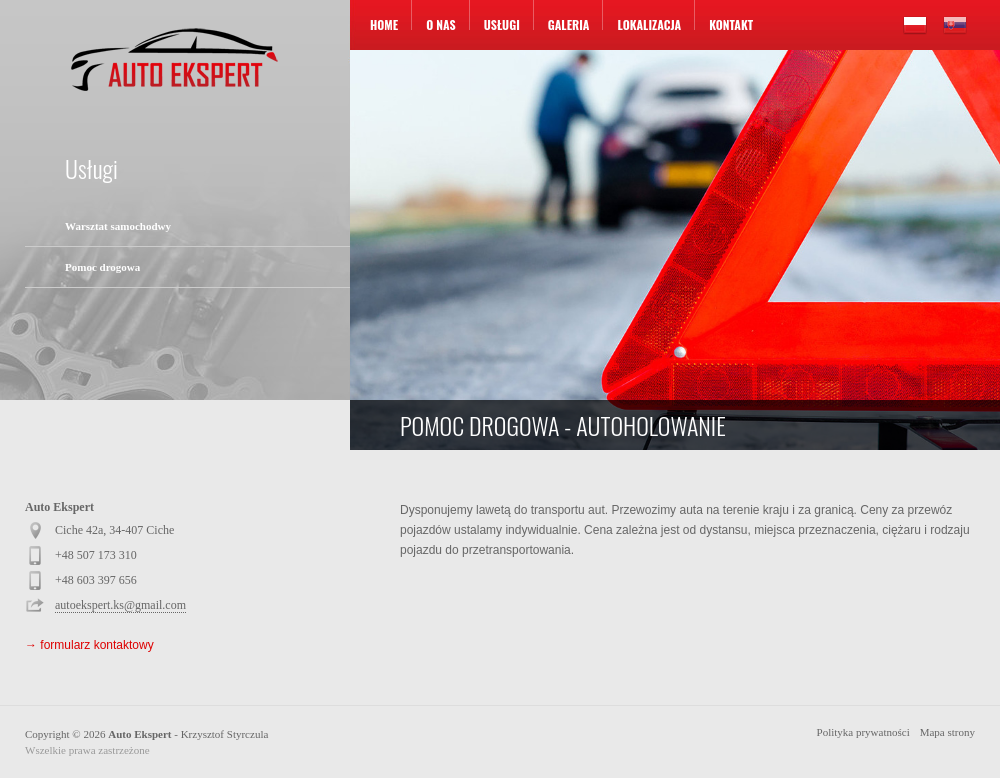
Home (384, 24)
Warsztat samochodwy (118, 226)
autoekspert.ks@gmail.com (120, 605)
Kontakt (731, 24)
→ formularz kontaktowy (89, 645)
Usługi (502, 24)
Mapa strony (947, 732)
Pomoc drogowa (102, 267)
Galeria (569, 24)
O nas (441, 24)
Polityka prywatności (863, 732)
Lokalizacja (649, 24)
